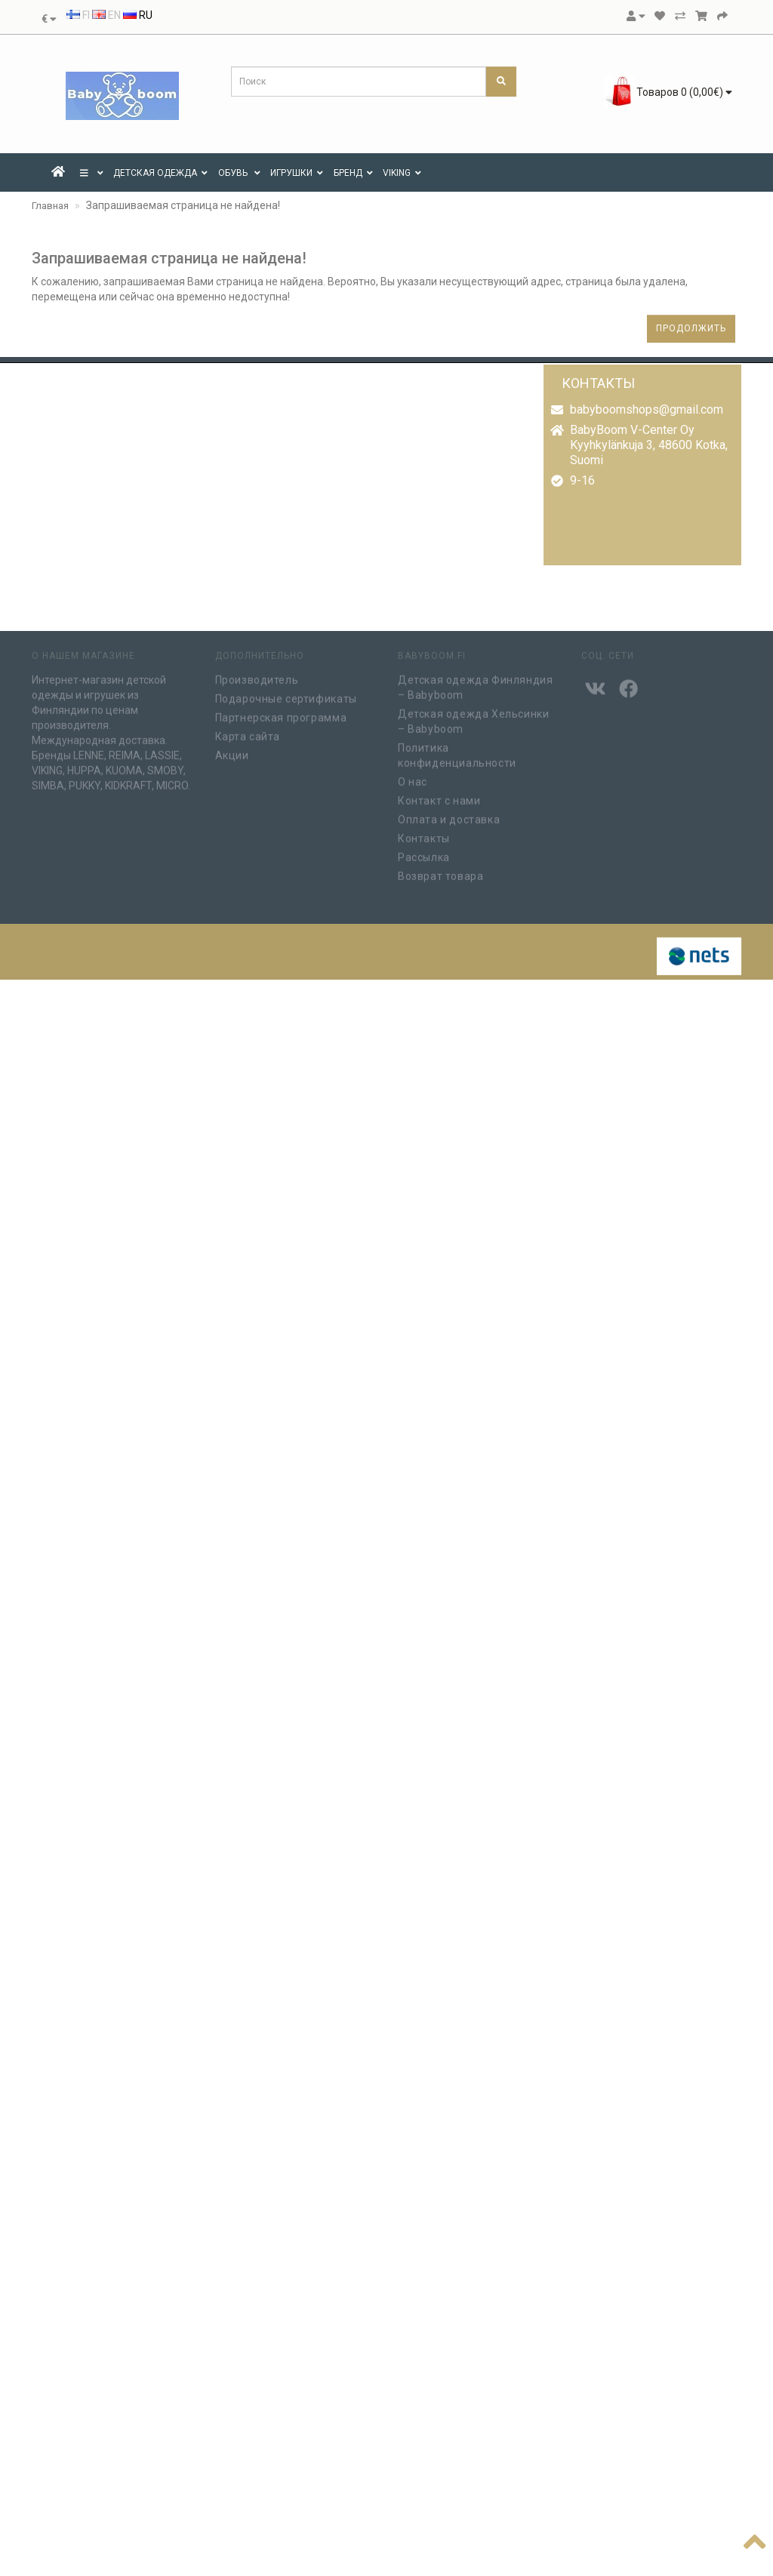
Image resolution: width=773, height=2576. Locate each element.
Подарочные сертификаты (286, 695)
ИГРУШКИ (296, 173)
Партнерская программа (281, 714)
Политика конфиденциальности (457, 751)
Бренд (353, 173)
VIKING (402, 173)
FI (78, 15)
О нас (412, 778)
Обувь (239, 173)
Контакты (424, 835)
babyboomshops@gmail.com (646, 409)
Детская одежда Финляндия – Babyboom (475, 683)
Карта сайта (248, 733)
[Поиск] (501, 81)
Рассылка (424, 854)
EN (106, 15)
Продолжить (691, 328)
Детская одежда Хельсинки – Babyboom (473, 717)
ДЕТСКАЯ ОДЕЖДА (160, 173)
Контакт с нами (439, 797)
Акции (232, 752)
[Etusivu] (58, 173)
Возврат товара (440, 872)
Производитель (257, 676)
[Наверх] (754, 2538)
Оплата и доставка (449, 816)
